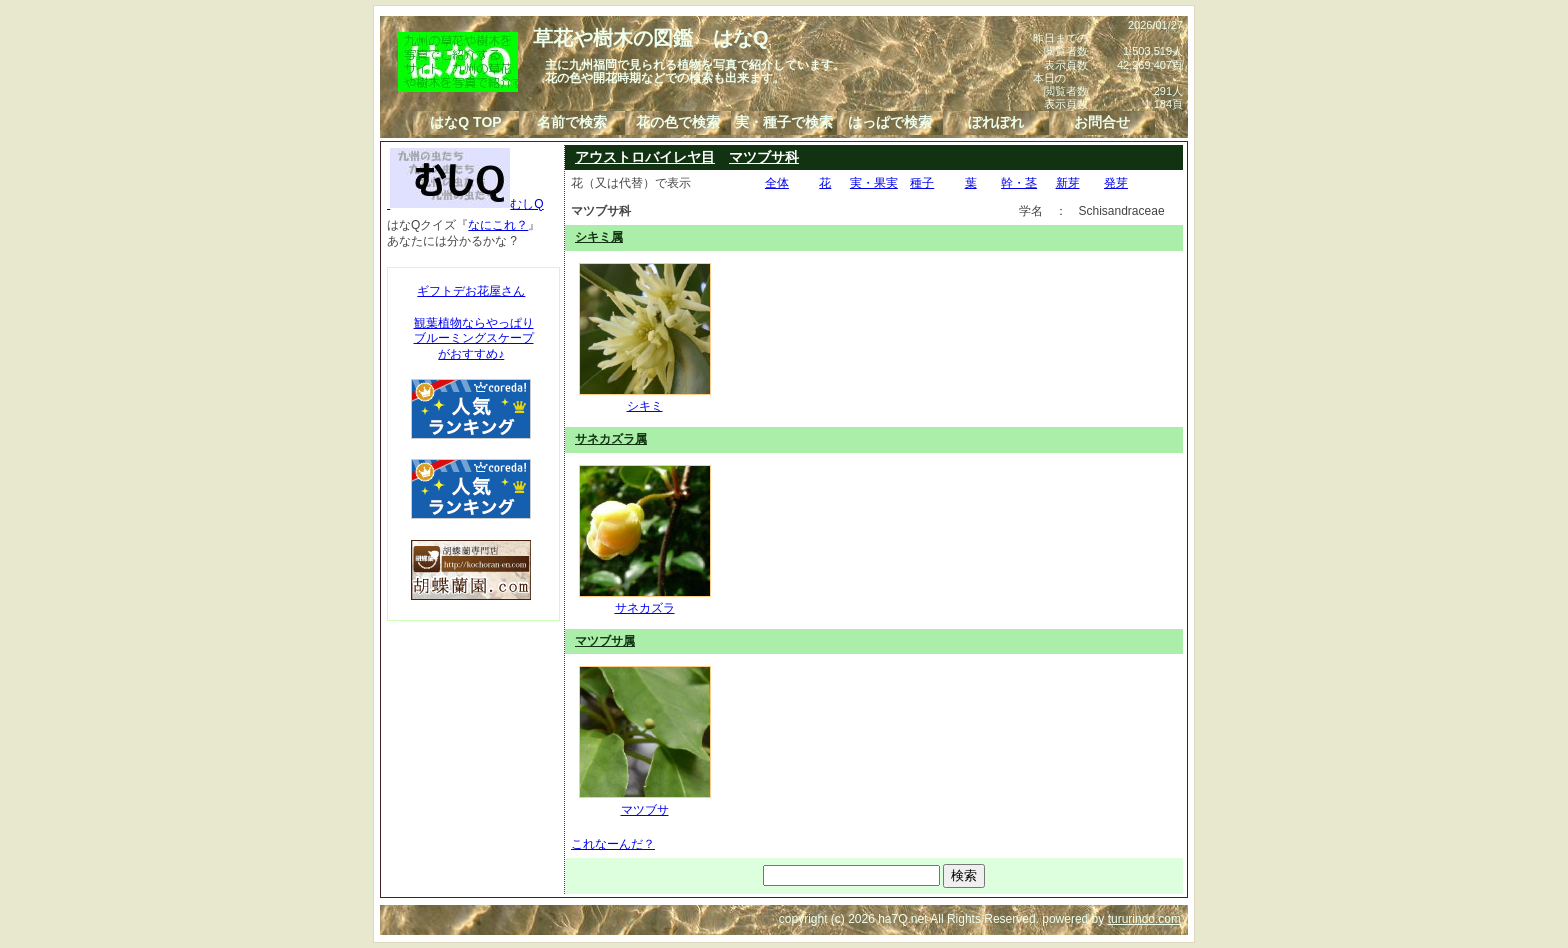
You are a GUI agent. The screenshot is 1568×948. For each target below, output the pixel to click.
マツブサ (645, 802)
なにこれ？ (498, 225)
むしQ (465, 204)
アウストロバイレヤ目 (645, 157)
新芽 (1068, 183)
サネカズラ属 (611, 439)
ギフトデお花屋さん (471, 291)
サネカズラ (645, 601)
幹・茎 (1019, 183)
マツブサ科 (764, 157)
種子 (922, 183)
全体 (777, 183)
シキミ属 (599, 237)
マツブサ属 (605, 641)
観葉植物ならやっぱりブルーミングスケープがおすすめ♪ (474, 338)
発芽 (1116, 183)
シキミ (645, 399)
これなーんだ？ (613, 844)
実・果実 (874, 183)
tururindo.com (1144, 919)
